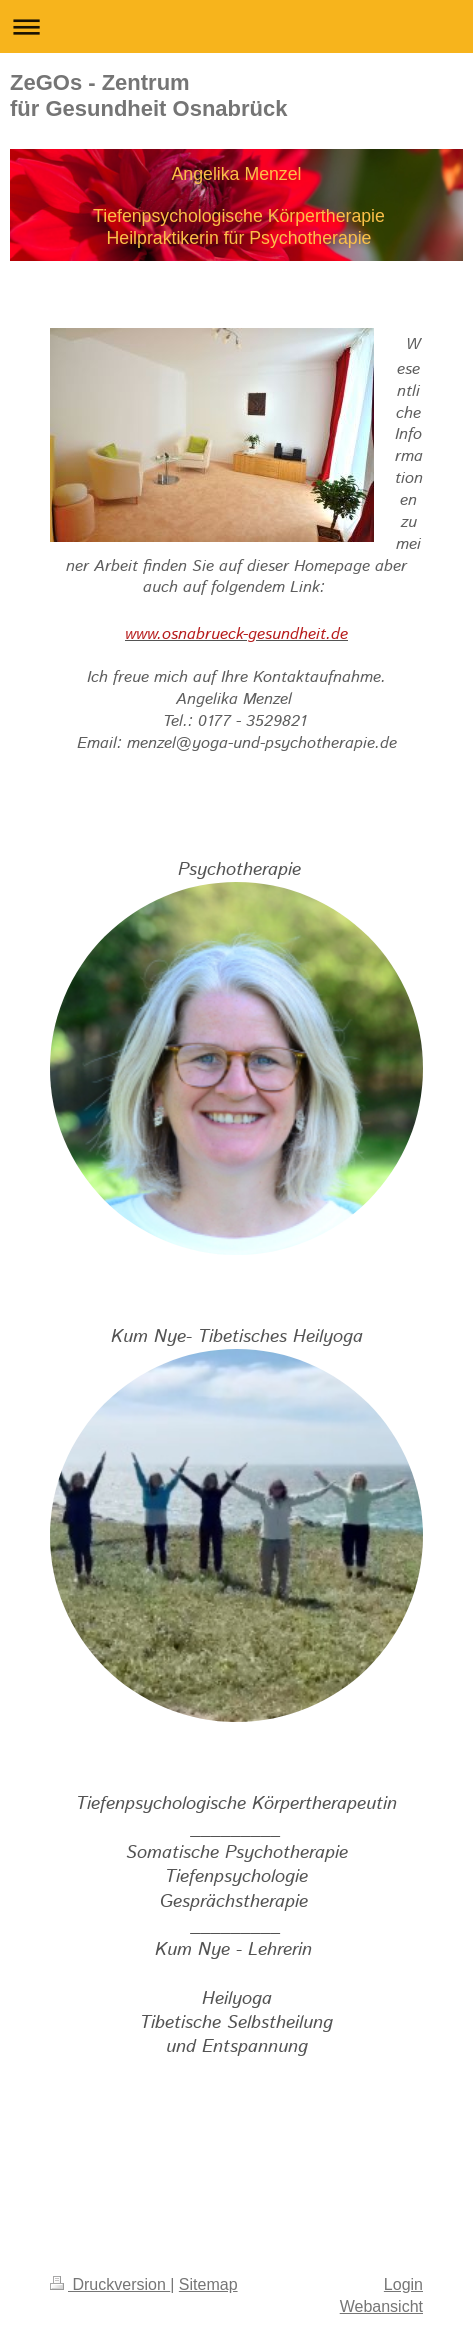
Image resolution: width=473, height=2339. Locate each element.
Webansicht (381, 2306)
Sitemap (208, 2284)
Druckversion (110, 2284)
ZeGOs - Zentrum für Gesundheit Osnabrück (149, 95)
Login (403, 2284)
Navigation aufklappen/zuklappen (236, 26)
